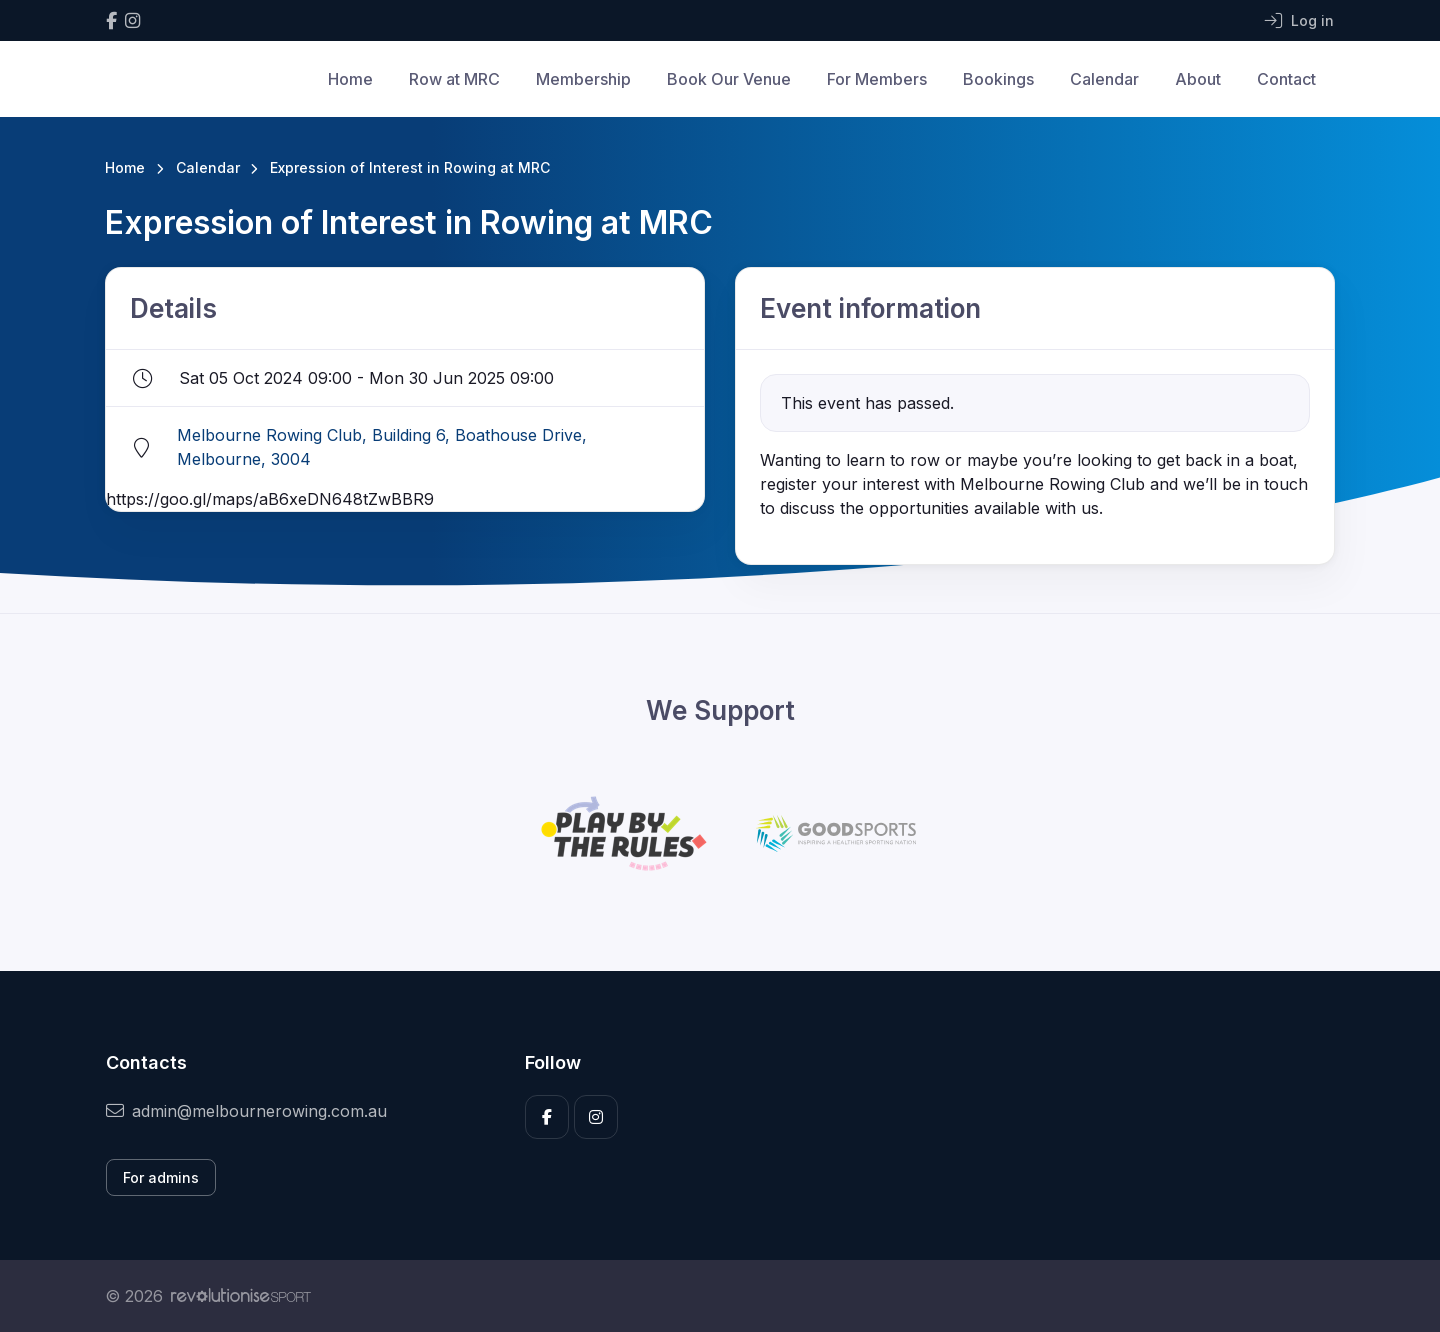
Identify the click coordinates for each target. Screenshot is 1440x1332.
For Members (877, 79)
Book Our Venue (729, 79)
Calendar (1104, 79)
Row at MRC (454, 79)
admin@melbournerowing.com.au (246, 1111)
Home (350, 79)
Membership (583, 79)
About (1198, 79)
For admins (161, 1177)
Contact (1286, 79)
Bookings (998, 79)
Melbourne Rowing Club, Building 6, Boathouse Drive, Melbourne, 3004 (382, 447)
